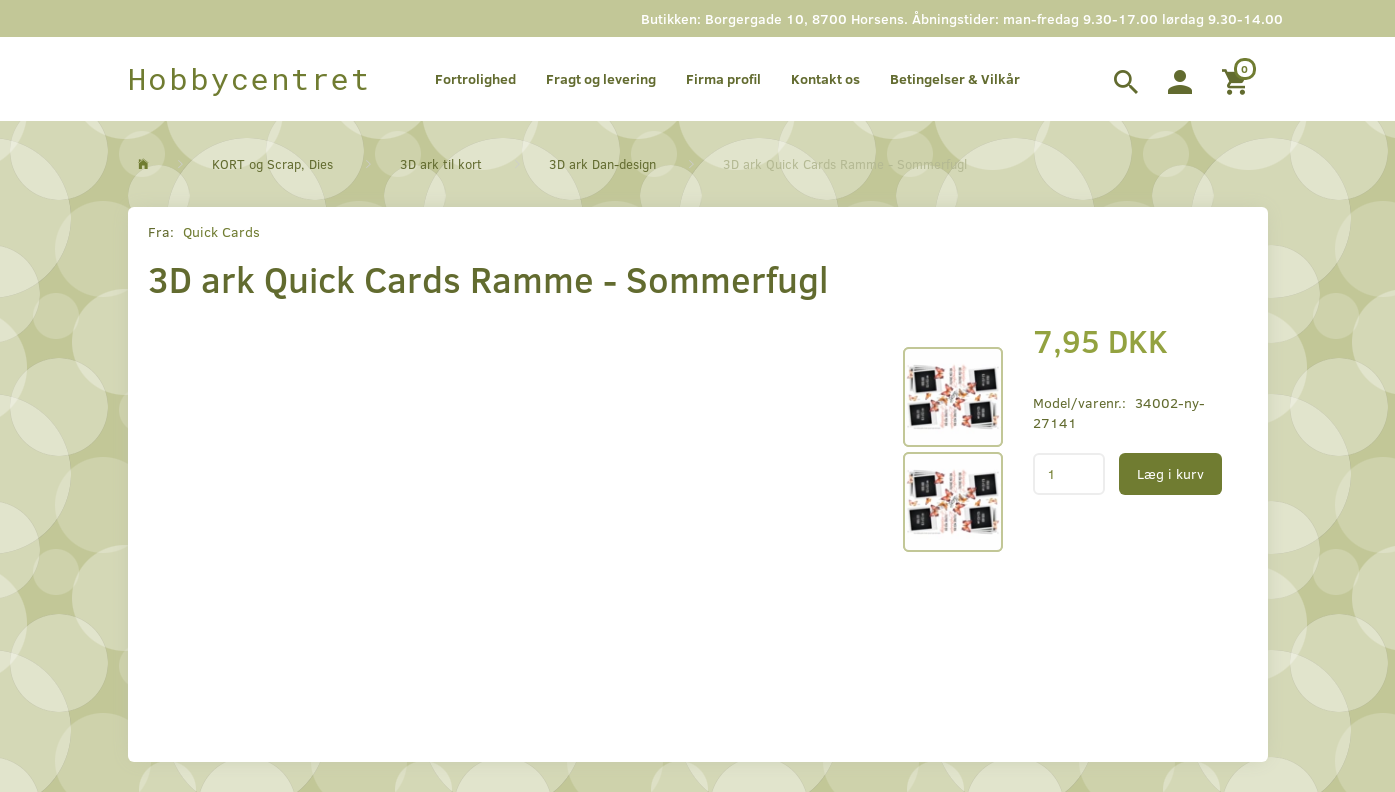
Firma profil (723, 78)
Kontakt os (825, 78)
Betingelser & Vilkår (955, 78)
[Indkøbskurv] (1237, 79)
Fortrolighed (475, 78)
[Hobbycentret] (249, 79)
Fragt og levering (601, 78)
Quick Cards (221, 231)
